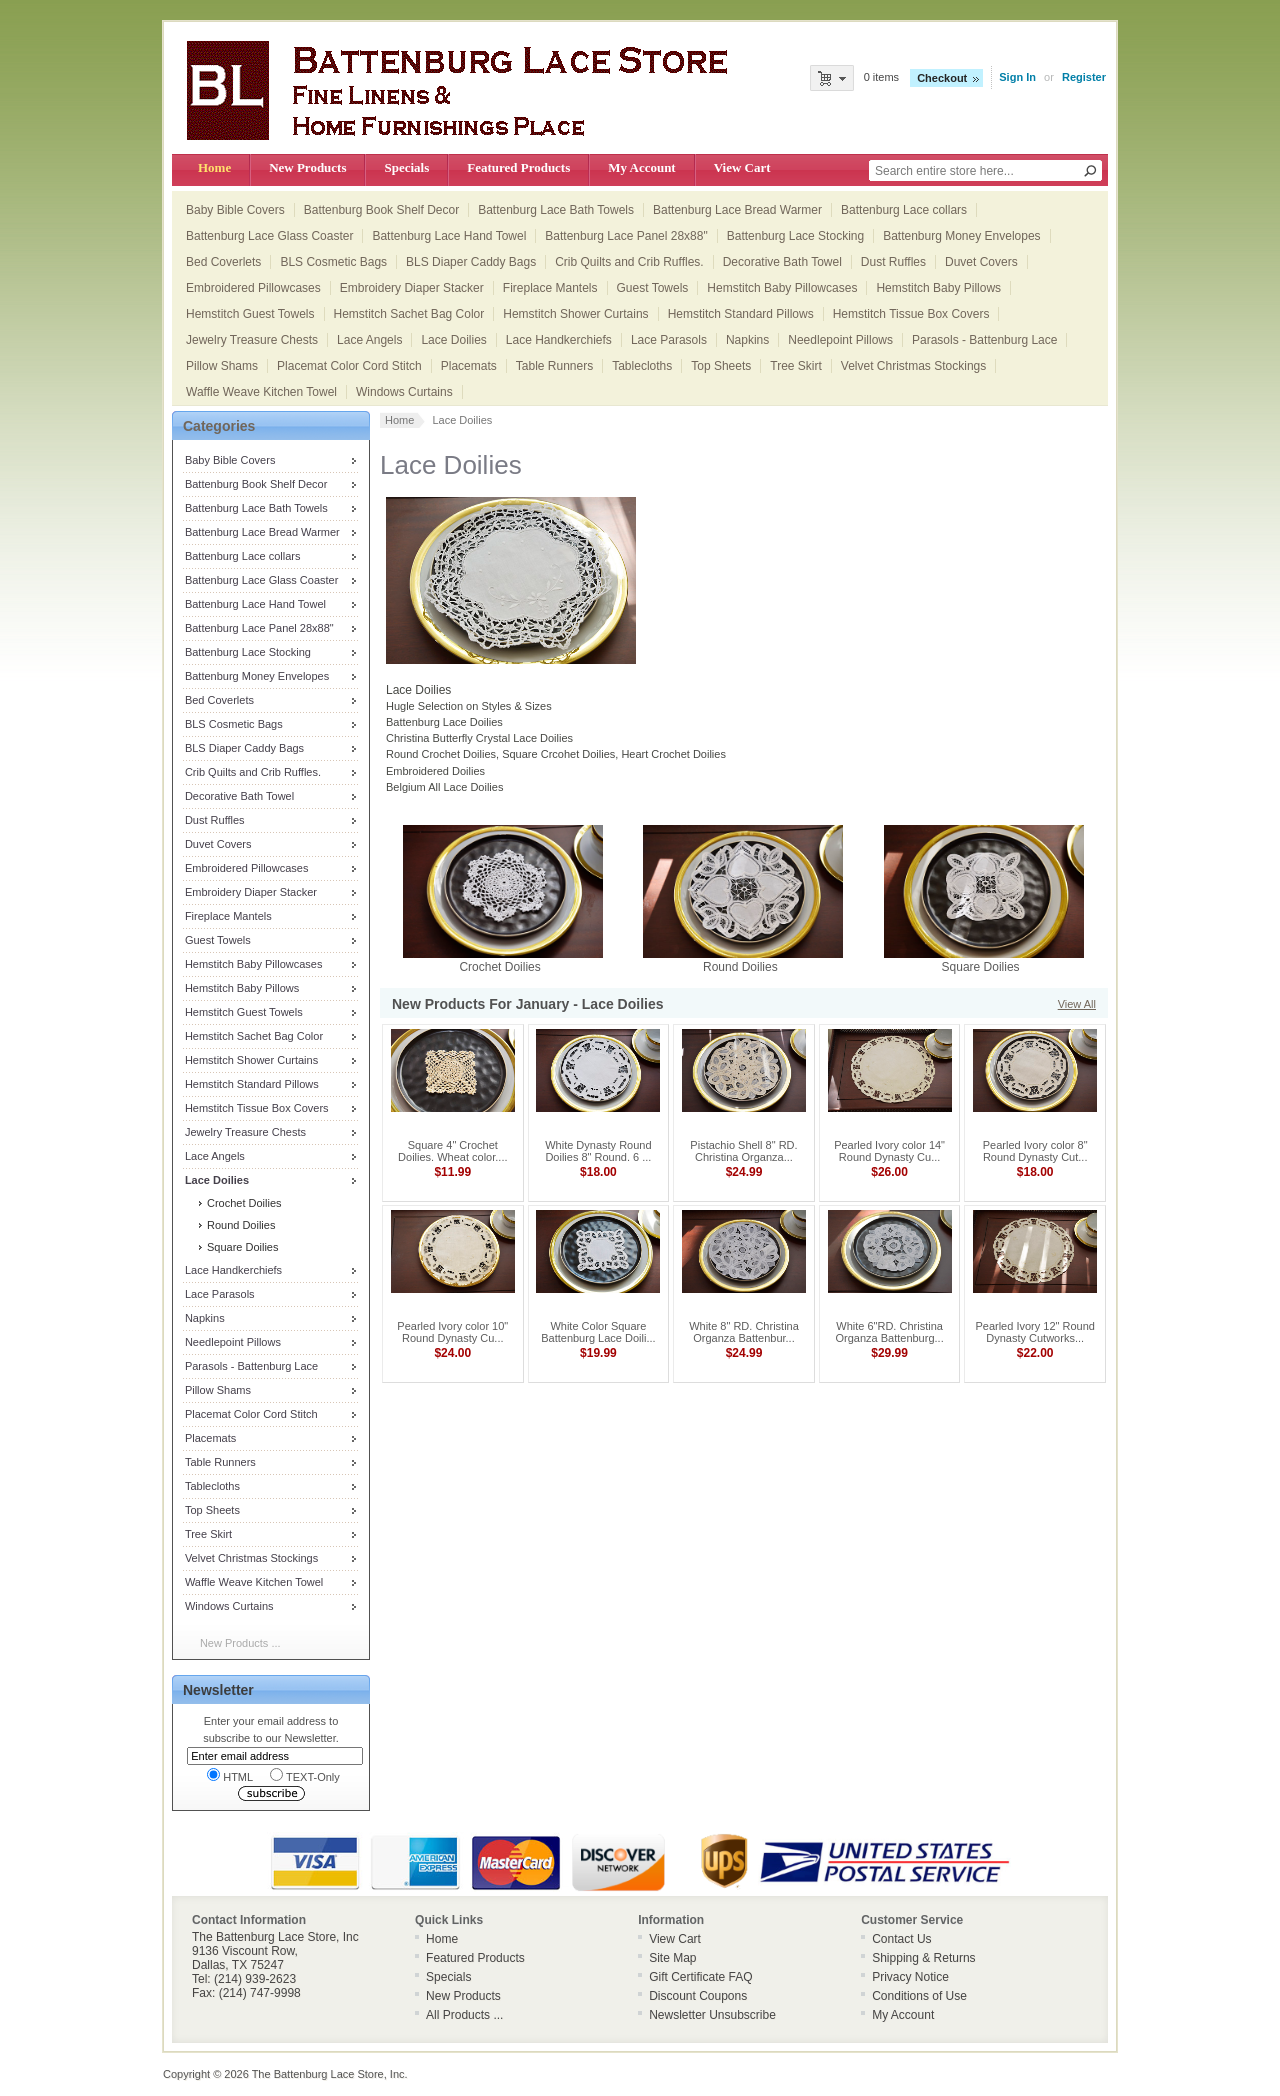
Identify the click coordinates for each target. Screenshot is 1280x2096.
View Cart (742, 167)
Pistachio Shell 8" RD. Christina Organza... (743, 1151)
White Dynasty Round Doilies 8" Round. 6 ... (598, 1151)
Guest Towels (653, 288)
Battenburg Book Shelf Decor (381, 210)
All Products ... (464, 2015)
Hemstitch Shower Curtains (575, 314)
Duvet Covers (981, 262)
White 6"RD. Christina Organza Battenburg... (889, 1332)
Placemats (469, 366)
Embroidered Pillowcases (253, 288)
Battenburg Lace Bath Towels (556, 210)
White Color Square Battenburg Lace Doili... (598, 1332)
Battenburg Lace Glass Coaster (269, 236)
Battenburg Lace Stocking (795, 236)
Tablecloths (642, 366)
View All (1077, 1004)
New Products (307, 167)
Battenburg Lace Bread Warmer (737, 210)
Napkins (747, 340)
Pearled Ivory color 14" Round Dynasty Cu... (889, 1151)
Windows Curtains (404, 392)
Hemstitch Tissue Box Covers (911, 314)
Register (1084, 77)
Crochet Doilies (243, 1203)
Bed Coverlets (223, 262)
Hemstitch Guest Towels (250, 314)
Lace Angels (369, 340)
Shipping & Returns (923, 1958)
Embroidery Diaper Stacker (412, 288)
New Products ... (240, 1643)
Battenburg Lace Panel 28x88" (626, 236)
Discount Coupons (698, 1996)
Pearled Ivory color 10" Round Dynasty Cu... (452, 1332)
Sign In (1017, 77)
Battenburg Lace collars (904, 210)
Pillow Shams (222, 366)
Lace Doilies (453, 340)
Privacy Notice (910, 1977)
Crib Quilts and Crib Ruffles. (629, 262)
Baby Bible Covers (235, 210)
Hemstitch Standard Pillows (741, 314)
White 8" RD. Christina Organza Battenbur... (744, 1332)
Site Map (672, 1958)
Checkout (942, 78)
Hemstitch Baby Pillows (938, 288)
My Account (641, 167)
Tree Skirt (796, 366)
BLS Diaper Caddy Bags (471, 262)
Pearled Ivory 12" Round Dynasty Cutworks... (1034, 1332)
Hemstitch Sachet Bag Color (409, 314)
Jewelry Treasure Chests (252, 340)
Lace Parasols (669, 340)
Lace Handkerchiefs (559, 340)
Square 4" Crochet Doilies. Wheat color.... (452, 1151)
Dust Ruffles (893, 262)
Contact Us (901, 1939)
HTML (230, 1775)
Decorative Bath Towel (782, 262)
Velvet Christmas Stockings (913, 366)
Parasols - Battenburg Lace (984, 340)
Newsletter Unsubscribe (712, 2015)
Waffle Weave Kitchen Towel (261, 392)
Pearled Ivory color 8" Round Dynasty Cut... (1035, 1151)
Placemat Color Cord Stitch (349, 366)
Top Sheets (721, 366)
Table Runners (554, 366)
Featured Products (518, 167)
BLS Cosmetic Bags (333, 262)
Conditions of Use (919, 1996)
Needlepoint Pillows (840, 340)
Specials (406, 167)
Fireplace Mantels (550, 288)
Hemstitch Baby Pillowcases (782, 288)
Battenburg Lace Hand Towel (449, 236)
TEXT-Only (305, 1775)
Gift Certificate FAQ (700, 1977)
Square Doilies (241, 1247)
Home (214, 167)
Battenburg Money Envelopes (961, 236)
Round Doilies (240, 1225)
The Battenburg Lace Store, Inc (328, 2074)
